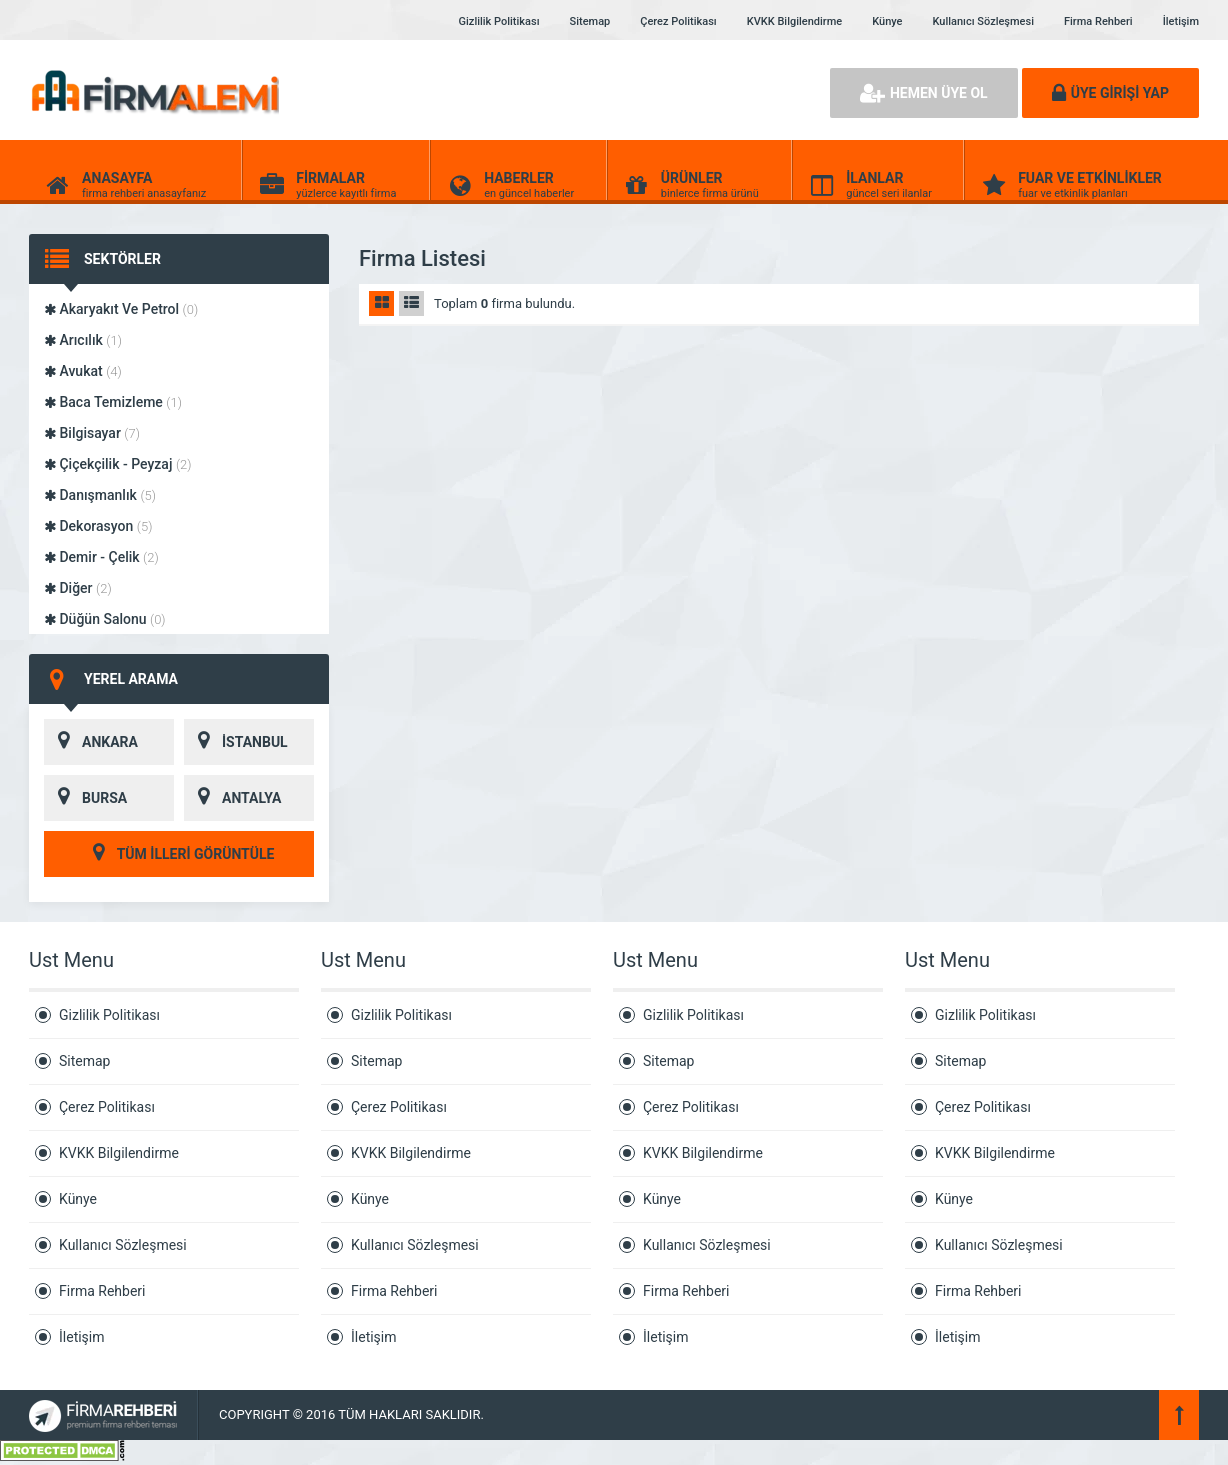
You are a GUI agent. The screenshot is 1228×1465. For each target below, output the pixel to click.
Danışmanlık (100, 495)
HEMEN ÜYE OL (924, 93)
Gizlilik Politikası (499, 21)
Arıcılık (83, 340)
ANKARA (91, 742)
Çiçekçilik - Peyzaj (118, 464)
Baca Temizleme (113, 402)
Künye (887, 21)
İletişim (1181, 21)
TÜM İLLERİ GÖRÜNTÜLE (179, 854)
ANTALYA (232, 798)
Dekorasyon (98, 526)
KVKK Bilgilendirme (794, 21)
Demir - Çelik (101, 557)
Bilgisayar (92, 433)
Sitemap (590, 21)
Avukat (83, 371)
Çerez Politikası (678, 21)
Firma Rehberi (1098, 21)
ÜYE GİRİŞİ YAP (1110, 93)
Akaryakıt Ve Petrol (121, 309)
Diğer (78, 588)
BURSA (85, 798)
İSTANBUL (236, 742)
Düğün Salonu (105, 619)
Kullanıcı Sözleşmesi (982, 21)
